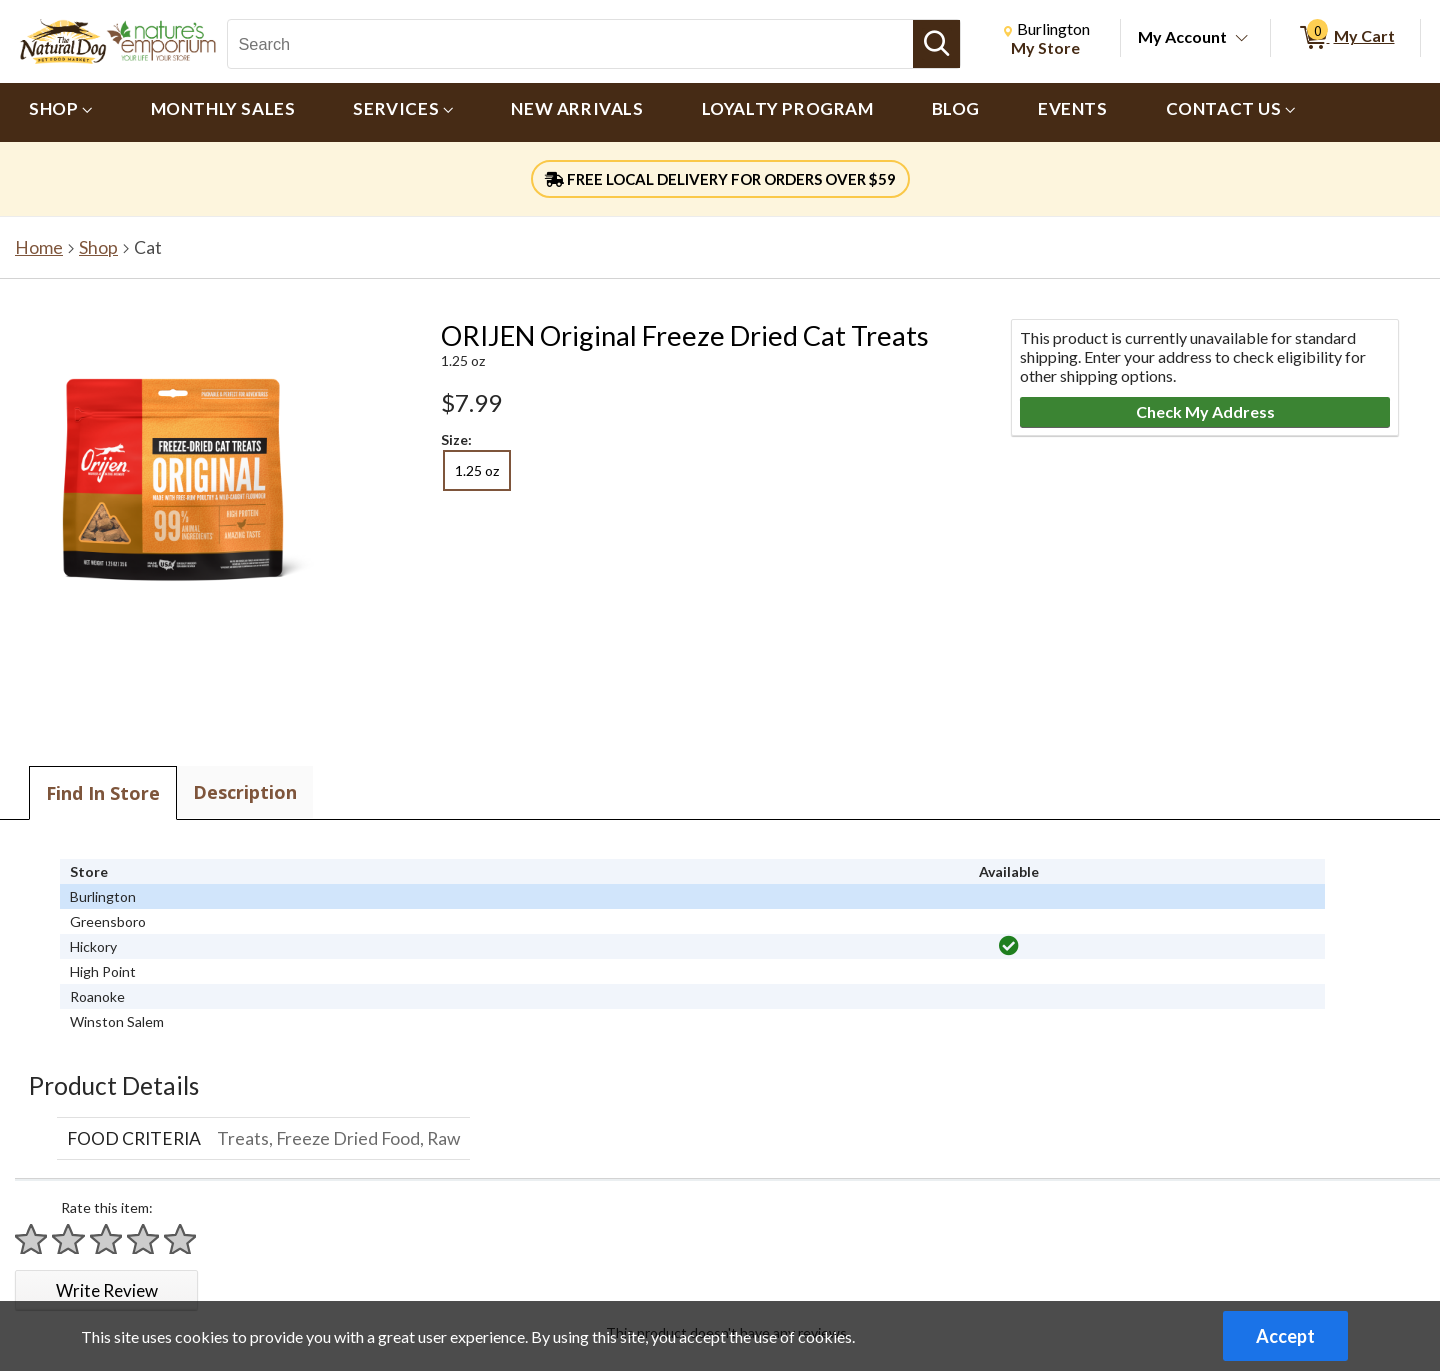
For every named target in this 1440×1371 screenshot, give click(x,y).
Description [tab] (245, 792)
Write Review (107, 1290)
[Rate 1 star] (32, 1239)
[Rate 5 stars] (181, 1239)
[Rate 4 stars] (144, 1239)
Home (39, 247)
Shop (98, 247)
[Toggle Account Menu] (1242, 39)
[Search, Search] (570, 44)
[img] (1009, 946)
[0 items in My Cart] (1345, 38)
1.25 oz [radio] (477, 470)
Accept (1285, 1336)
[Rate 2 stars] (69, 1239)
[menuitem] (61, 112)
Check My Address (1205, 411)
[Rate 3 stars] (107, 1239)
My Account (1182, 36)
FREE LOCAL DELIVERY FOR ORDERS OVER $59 (720, 179)
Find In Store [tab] (103, 793)
